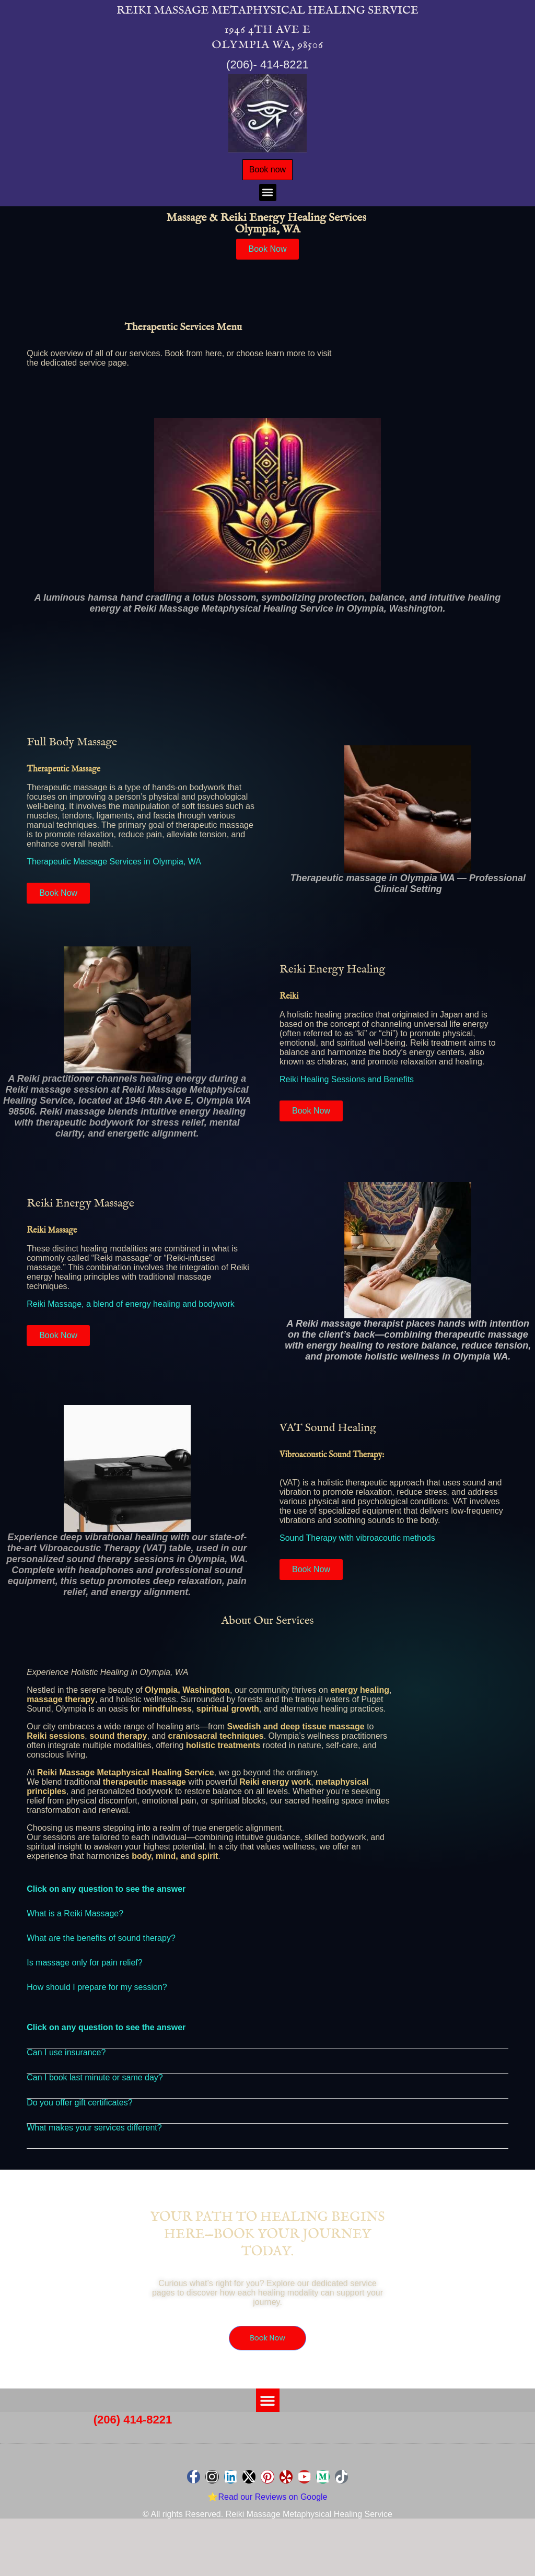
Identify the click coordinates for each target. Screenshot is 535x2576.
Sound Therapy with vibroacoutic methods (357, 1542)
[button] (267, 196)
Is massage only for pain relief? (84, 1966)
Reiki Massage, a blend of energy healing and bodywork (131, 1308)
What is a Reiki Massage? (75, 1917)
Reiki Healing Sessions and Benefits (347, 1083)
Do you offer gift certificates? (79, 2106)
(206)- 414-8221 (267, 64)
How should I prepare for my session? (97, 1991)
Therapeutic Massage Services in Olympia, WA (114, 865)
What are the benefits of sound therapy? (101, 1942)
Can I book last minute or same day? (95, 2081)
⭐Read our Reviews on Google (267, 2502)
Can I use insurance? (66, 2056)
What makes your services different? (94, 2131)
